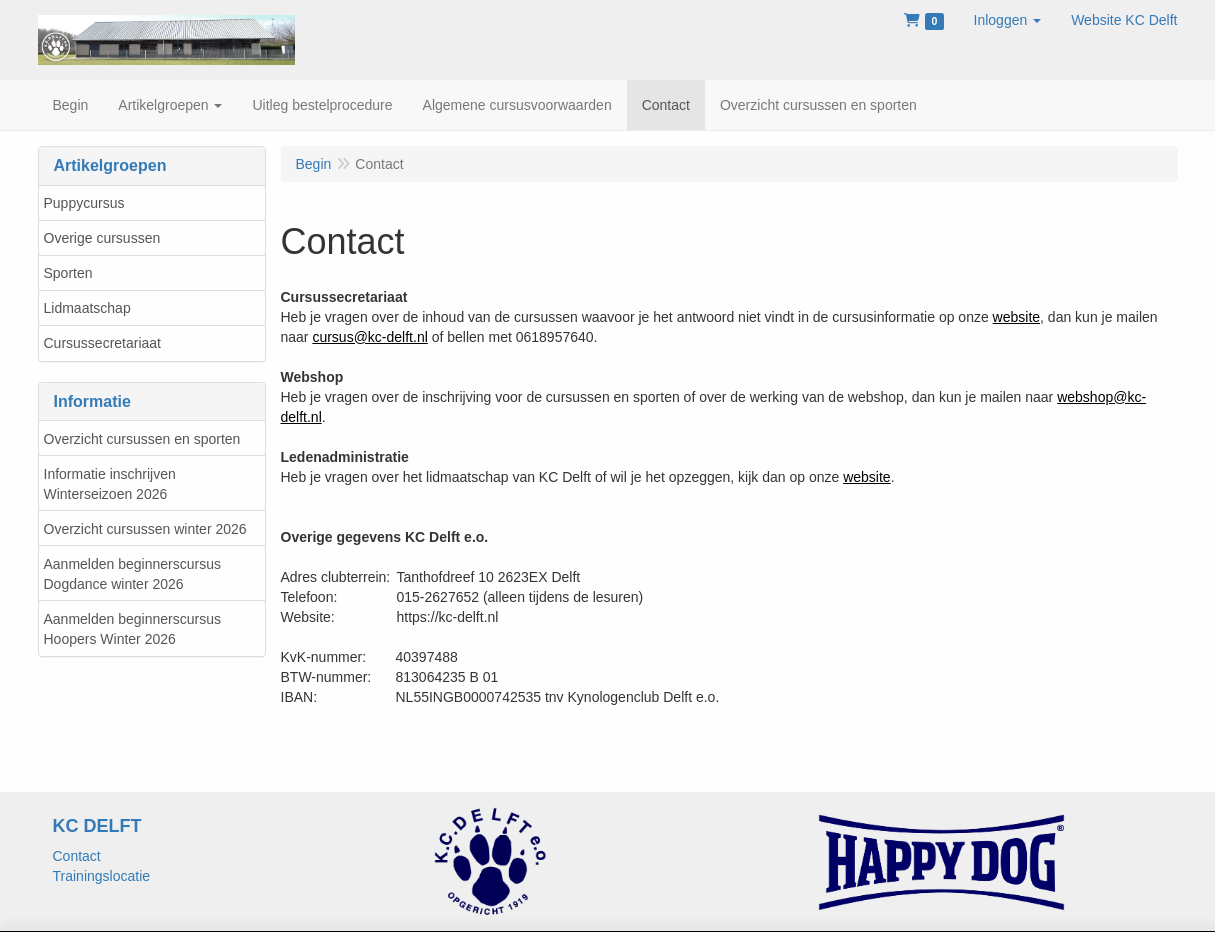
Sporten (68, 273)
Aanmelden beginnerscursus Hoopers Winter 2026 (132, 629)
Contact (77, 856)
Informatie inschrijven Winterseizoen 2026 (110, 484)
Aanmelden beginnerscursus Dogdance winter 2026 (132, 574)
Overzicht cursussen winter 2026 (145, 529)
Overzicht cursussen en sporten (142, 439)
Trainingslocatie (102, 876)
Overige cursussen (102, 238)
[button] (1008, 20)
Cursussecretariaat (103, 343)
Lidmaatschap (87, 308)
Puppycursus (84, 203)
